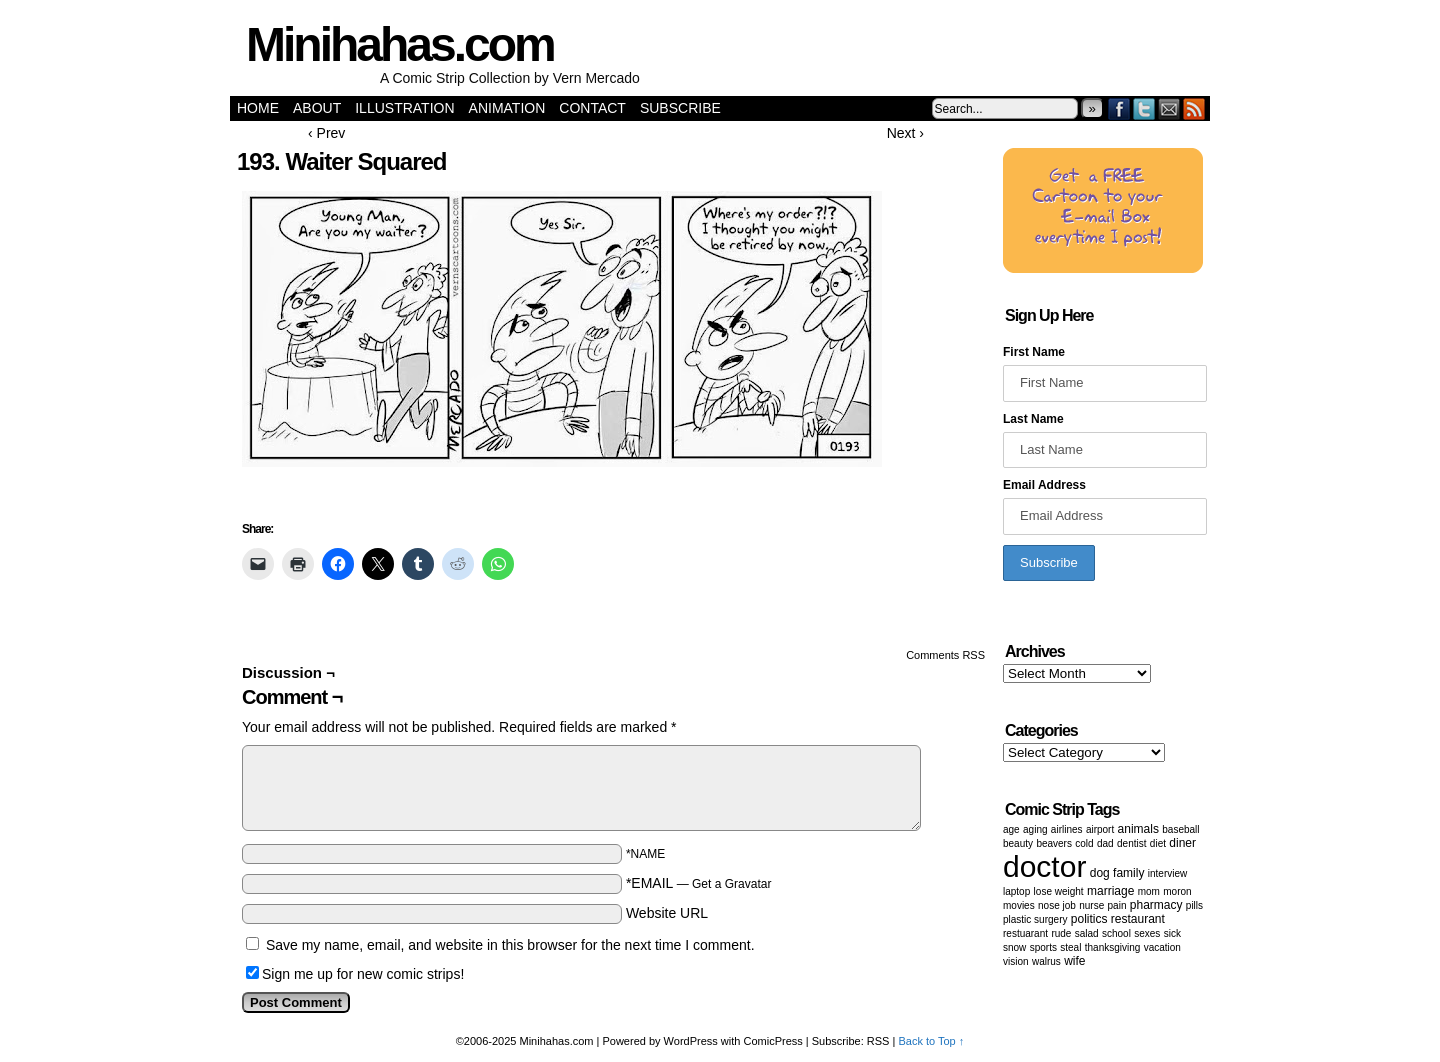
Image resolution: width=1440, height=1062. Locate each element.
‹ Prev (326, 133)
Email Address (1044, 485)
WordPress (691, 1041)
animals (1138, 829)
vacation (1162, 947)
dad (1105, 843)
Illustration (404, 108)
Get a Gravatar (731, 884)
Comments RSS (945, 655)
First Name (1034, 352)
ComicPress (773, 1041)
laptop (1016, 891)
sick (1172, 933)
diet (1158, 843)
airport (1100, 829)
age (1011, 829)
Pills (1194, 905)
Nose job (1057, 905)
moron (1177, 891)
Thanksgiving (1113, 947)
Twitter (1144, 108)
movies (1019, 905)
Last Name (1033, 419)
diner (1182, 843)
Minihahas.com (400, 44)
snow (1014, 947)
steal (1070, 947)
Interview (1167, 873)
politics (1089, 919)
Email (1169, 108)
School (1116, 933)
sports (1043, 947)
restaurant (1138, 919)
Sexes (1147, 933)
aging (1035, 829)
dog (1100, 873)
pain (1117, 905)
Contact (592, 108)
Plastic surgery (1035, 919)
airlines (1067, 829)
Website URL (667, 913)
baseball (1180, 829)
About (317, 108)
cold (1084, 843)
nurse (1091, 905)
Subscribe (680, 108)
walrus (1046, 961)
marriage (1110, 891)
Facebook (1119, 108)
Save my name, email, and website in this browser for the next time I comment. (510, 945)
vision (1016, 961)
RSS (1194, 108)
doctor (1044, 866)
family (1128, 873)
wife (1074, 961)
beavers (1054, 843)
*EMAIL (699, 883)
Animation (507, 108)
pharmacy (1156, 905)
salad (1087, 933)
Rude (1061, 933)
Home (258, 108)
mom (1149, 891)
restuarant (1025, 933)
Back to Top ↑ (931, 1041)
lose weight (1059, 891)
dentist (1131, 843)
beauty (1018, 843)
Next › (905, 133)
